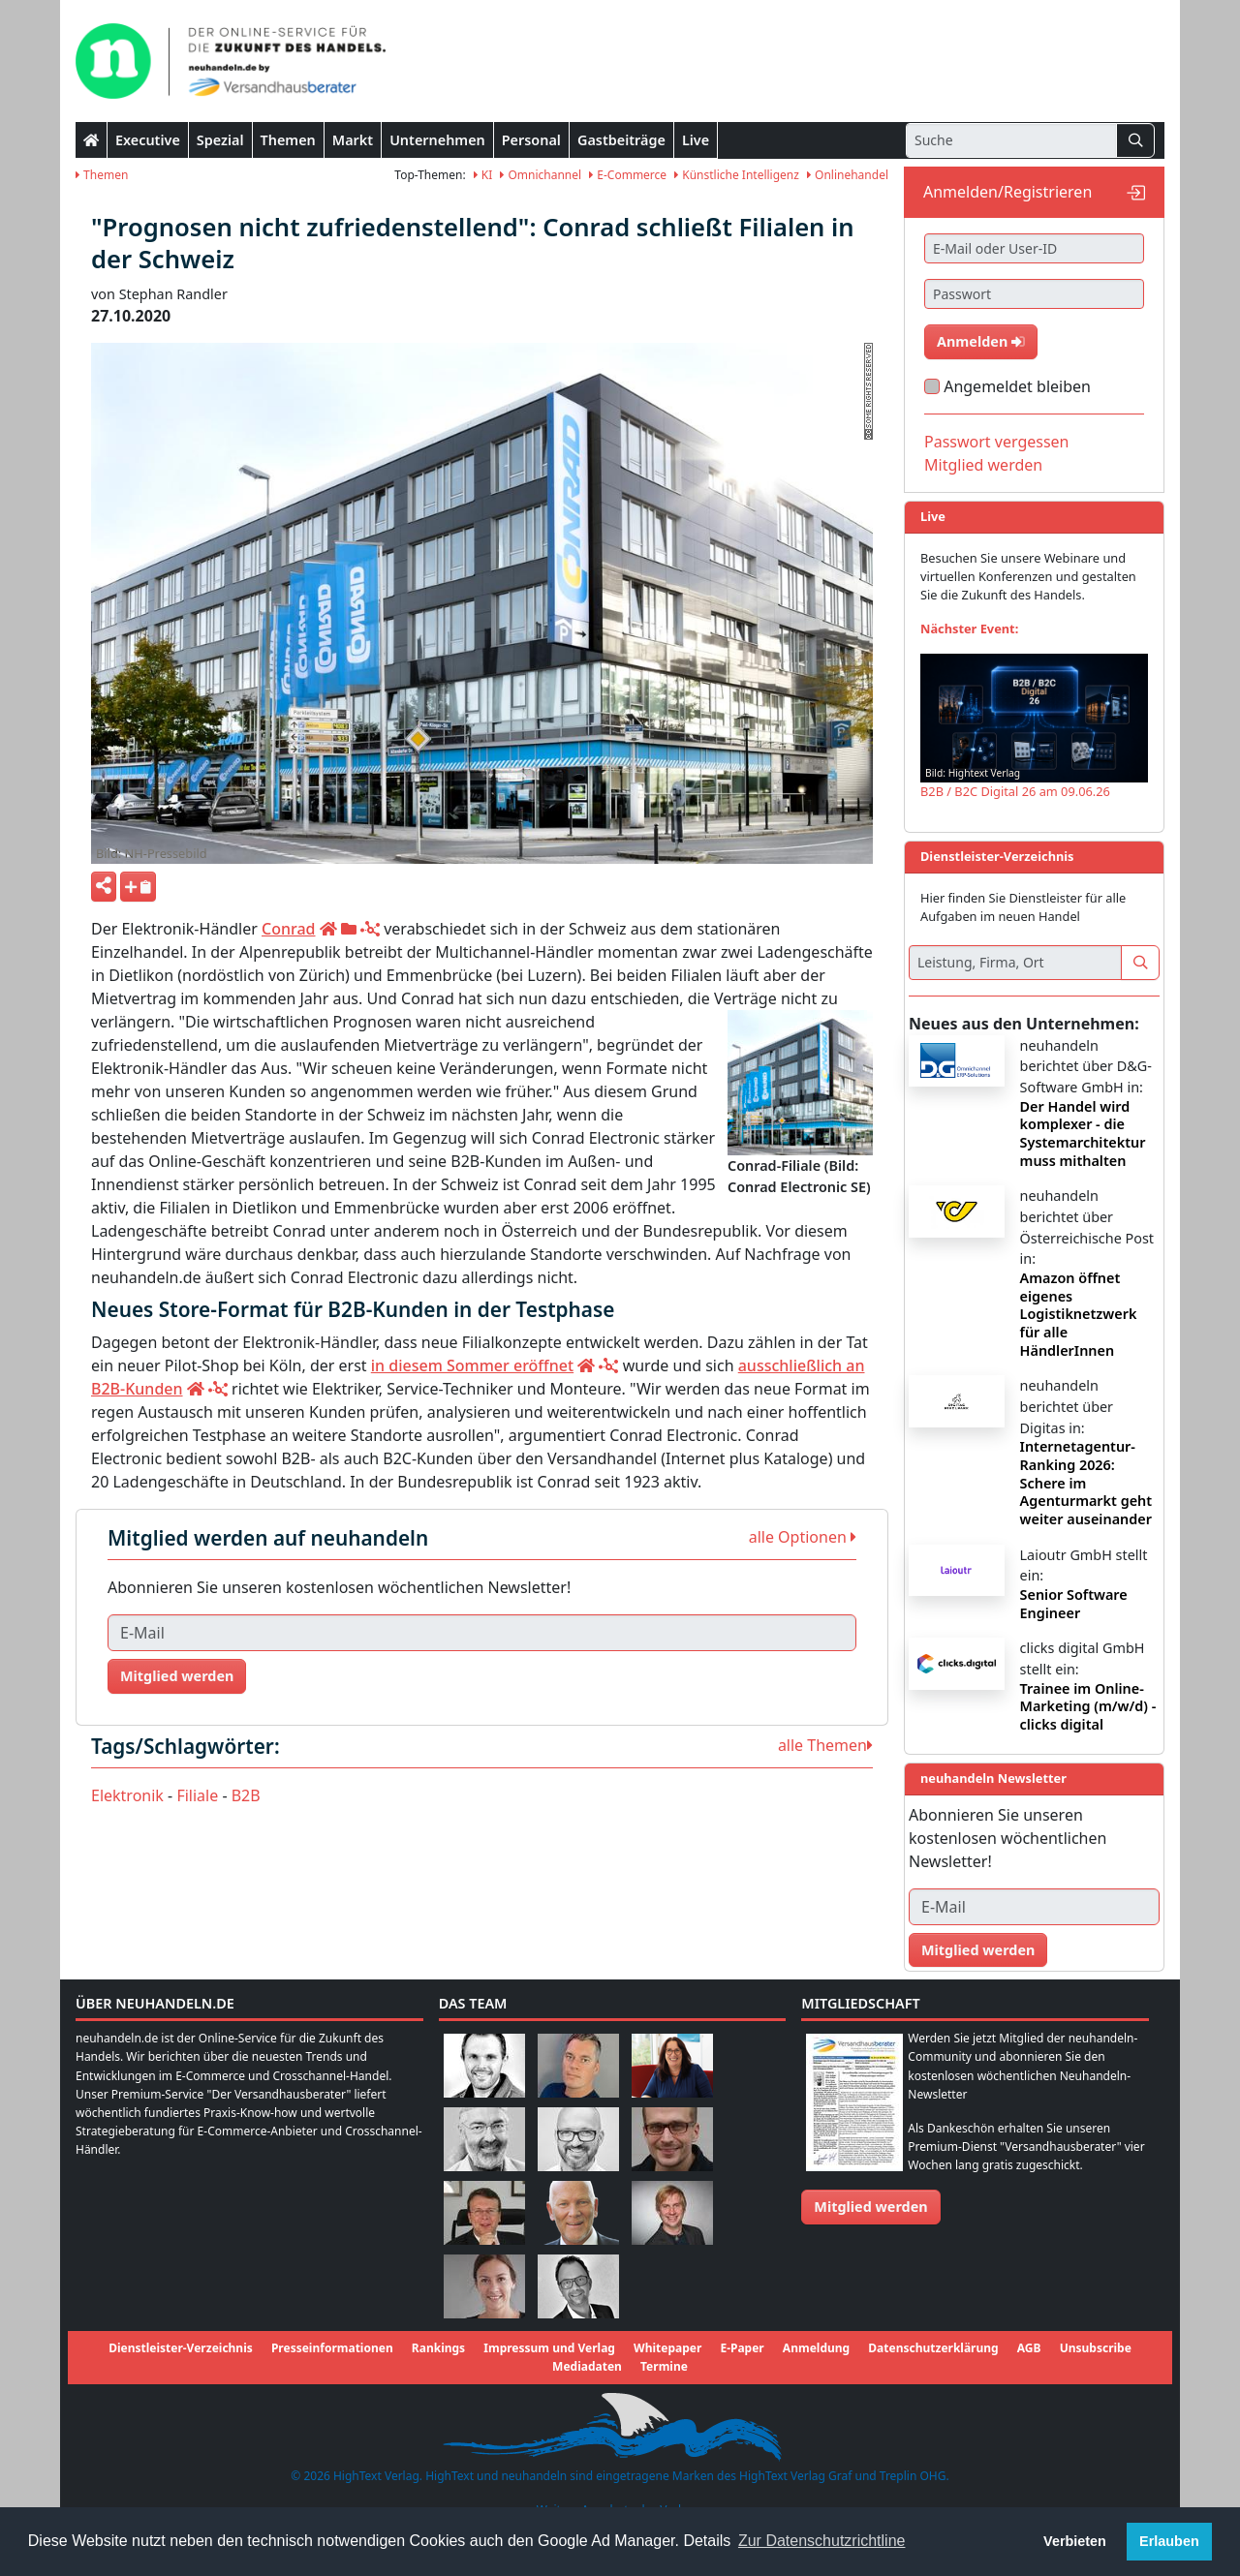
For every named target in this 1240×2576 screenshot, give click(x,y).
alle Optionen (802, 1537)
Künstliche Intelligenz (736, 175)
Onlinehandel (847, 175)
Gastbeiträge (621, 140)
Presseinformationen (332, 2348)
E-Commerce (627, 175)
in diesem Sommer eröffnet (472, 1365)
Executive (147, 140)
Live (695, 140)
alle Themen (825, 1745)
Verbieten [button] (1074, 2541)
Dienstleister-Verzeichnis (180, 2348)
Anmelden (981, 341)
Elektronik (127, 1795)
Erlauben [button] (1169, 2541)
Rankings (438, 2348)
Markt (352, 140)
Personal (531, 140)
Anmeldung (816, 2348)
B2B (246, 1795)
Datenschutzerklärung (933, 2348)
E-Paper (741, 2348)
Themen (288, 140)
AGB (1029, 2348)
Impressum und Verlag (549, 2348)
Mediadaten (587, 2366)
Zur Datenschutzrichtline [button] (822, 2540)
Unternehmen (437, 140)
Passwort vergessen (997, 441)
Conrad (289, 928)
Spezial (220, 140)
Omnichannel (540, 175)
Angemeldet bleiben (1017, 386)
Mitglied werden (176, 1676)
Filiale (197, 1795)
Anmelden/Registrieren (1007, 191)
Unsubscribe (1096, 2348)
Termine (664, 2366)
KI (483, 175)
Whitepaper (667, 2348)
